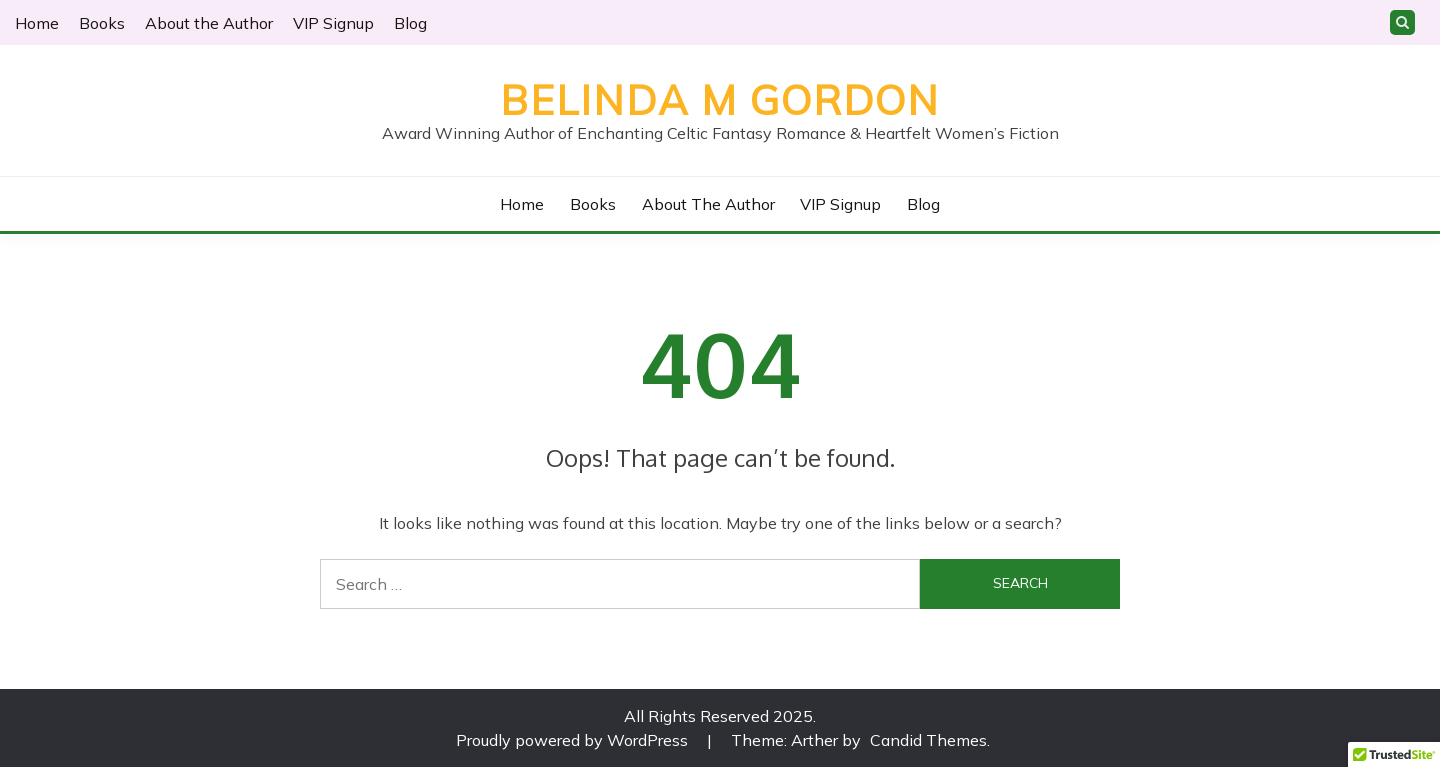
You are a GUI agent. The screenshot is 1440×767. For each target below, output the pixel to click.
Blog (410, 23)
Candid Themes (928, 740)
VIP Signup (333, 23)
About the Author (209, 23)
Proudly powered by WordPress (574, 740)
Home (37, 23)
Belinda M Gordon (720, 100)
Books (102, 23)
